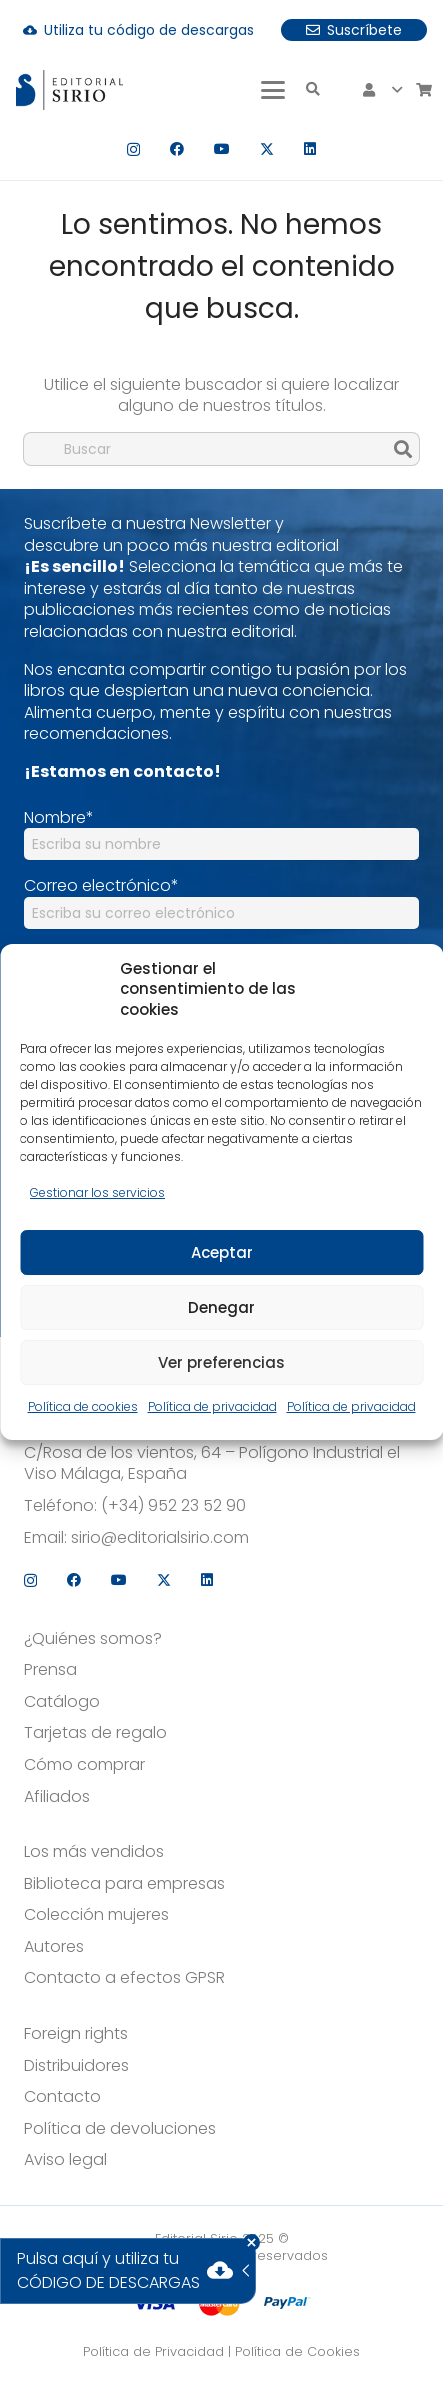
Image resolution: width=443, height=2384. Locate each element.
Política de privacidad (212, 1406)
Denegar (221, 1307)
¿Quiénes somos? (93, 1639)
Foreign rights (76, 2034)
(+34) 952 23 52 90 (173, 1506)
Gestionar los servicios (97, 1192)
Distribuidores (76, 2066)
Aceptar (222, 1252)
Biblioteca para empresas (124, 1884)
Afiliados (57, 1797)
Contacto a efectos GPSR (124, 1978)
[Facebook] (177, 149)
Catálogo (62, 1702)
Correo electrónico (101, 885)
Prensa (50, 1670)
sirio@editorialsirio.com (160, 1538)
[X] (267, 149)
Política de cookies (83, 1406)
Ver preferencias (221, 1362)
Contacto (62, 2097)
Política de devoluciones (120, 2129)
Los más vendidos (94, 1852)
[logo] (69, 90)
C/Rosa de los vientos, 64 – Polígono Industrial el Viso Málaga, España (212, 1463)
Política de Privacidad (153, 2351)
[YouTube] (222, 149)
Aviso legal (65, 2160)
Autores (54, 1947)
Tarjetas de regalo (95, 1733)
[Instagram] (133, 149)
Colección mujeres (96, 1915)
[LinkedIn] (310, 149)
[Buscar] (221, 449)
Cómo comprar (84, 1765)
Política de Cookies (297, 2351)
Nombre (59, 817)
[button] (273, 90)
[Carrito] (424, 90)
